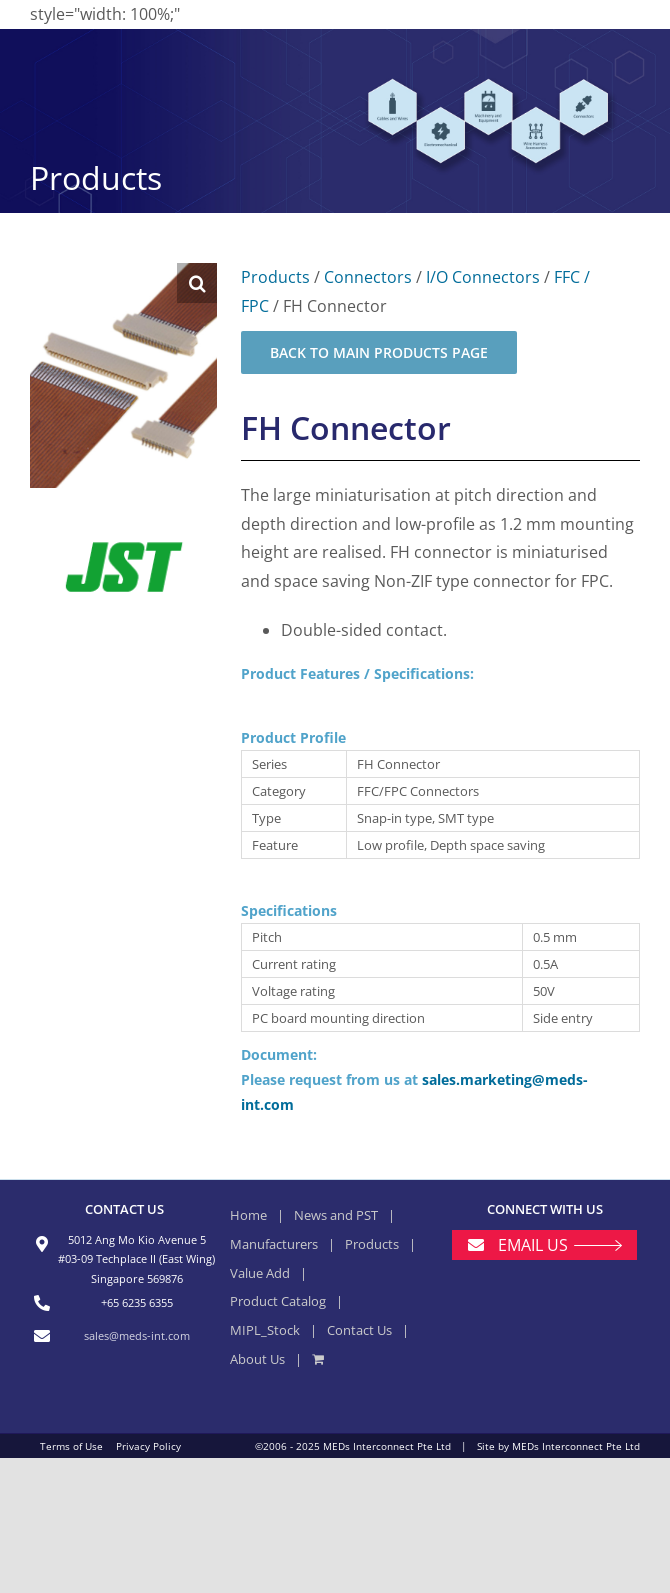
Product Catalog (278, 1301)
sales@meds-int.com (137, 1335)
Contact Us (359, 1330)
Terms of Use (71, 1446)
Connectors (368, 277)
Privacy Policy (148, 1446)
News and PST (336, 1215)
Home (248, 1215)
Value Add (260, 1273)
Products (275, 277)
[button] (197, 283)
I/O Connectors (483, 277)
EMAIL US (533, 1245)
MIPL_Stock (265, 1330)
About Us (257, 1359)
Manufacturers (274, 1244)
